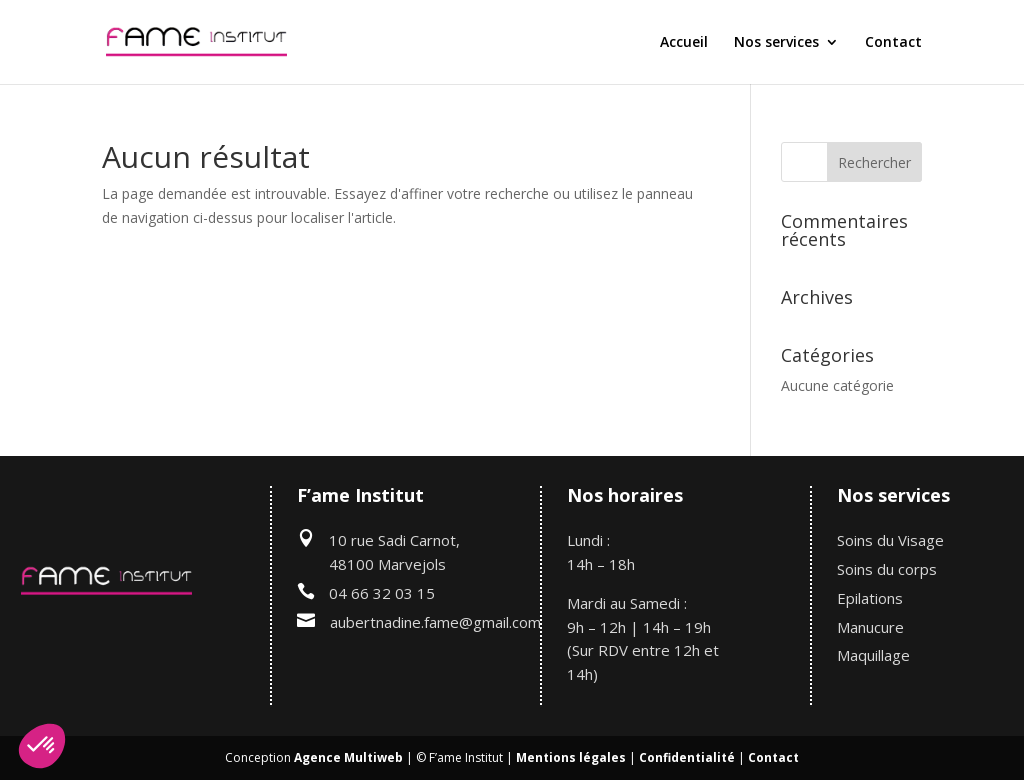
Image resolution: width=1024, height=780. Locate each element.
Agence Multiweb (348, 757)
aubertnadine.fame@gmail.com (435, 622)
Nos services (776, 43)
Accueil (684, 43)
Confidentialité (687, 757)
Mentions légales (571, 757)
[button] (42, 746)
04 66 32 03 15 (382, 593)
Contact (893, 43)
